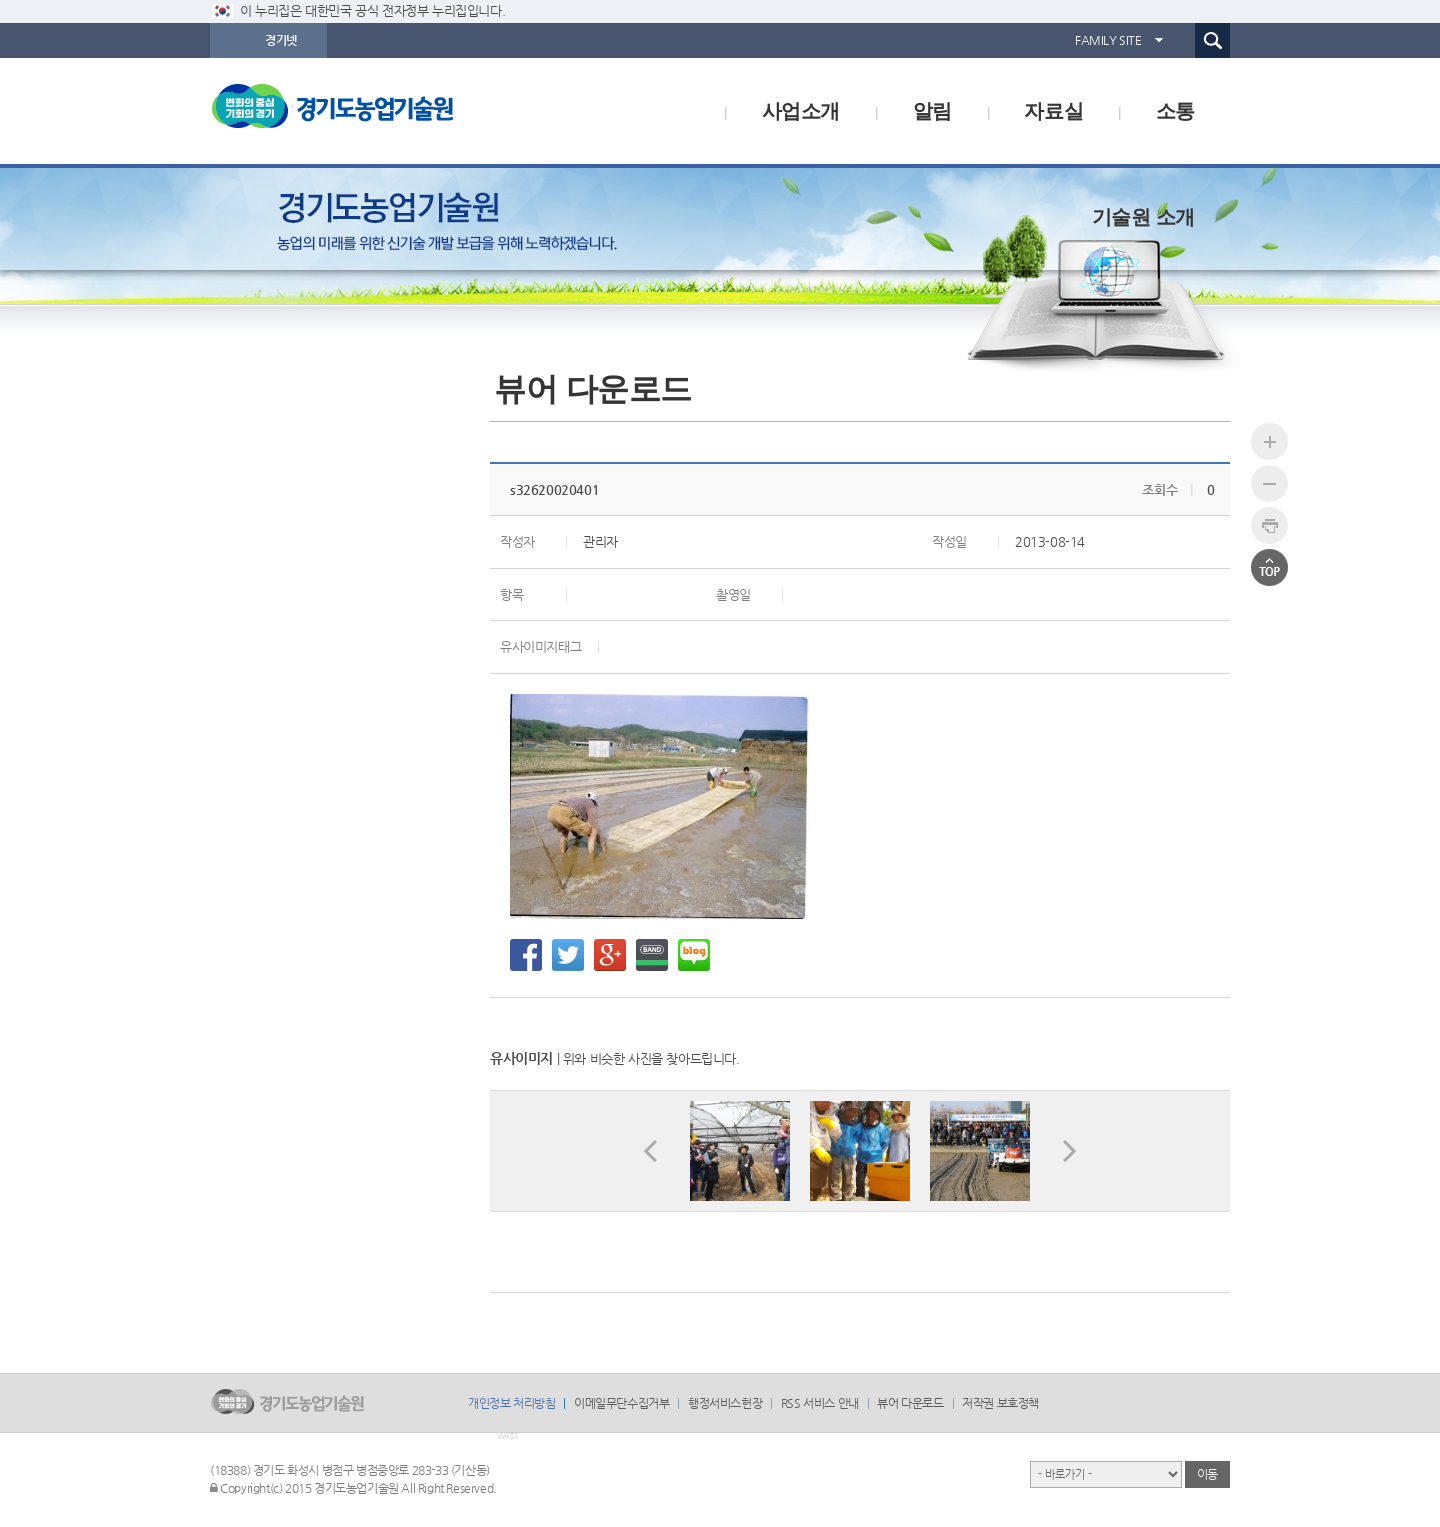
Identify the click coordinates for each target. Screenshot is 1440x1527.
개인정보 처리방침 (511, 1403)
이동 (1207, 1474)
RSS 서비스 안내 (820, 1403)
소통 (1175, 111)
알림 (932, 111)
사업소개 (801, 111)
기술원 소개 (1143, 217)
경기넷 (281, 40)
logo (375, 111)
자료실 (1053, 111)
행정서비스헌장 (725, 1403)
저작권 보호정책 (1000, 1403)
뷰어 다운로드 (910, 1403)
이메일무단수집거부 (621, 1403)
